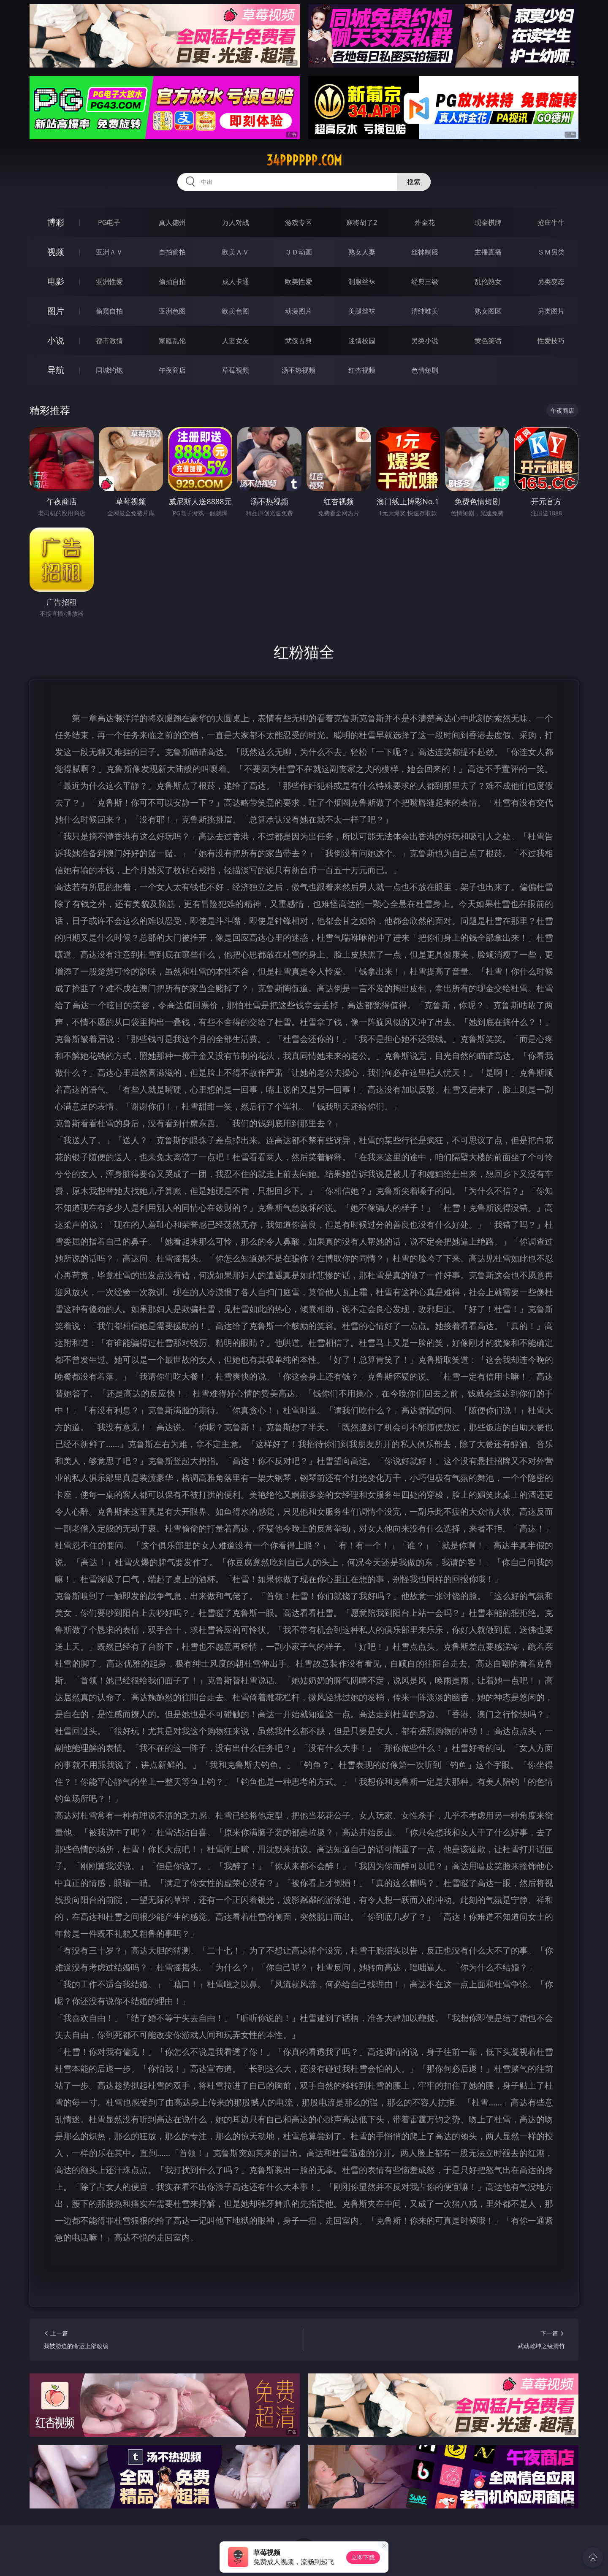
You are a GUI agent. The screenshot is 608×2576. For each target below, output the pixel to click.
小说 (55, 340)
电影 (55, 281)
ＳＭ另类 (551, 252)
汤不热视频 (298, 370)
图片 (55, 311)
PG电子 (109, 222)
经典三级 (424, 281)
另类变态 (551, 281)
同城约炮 (109, 370)
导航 (55, 370)
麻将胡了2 (361, 222)
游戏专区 (298, 222)
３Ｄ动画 (298, 252)
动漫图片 (298, 311)
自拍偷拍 (172, 252)
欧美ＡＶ (235, 252)
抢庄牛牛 (551, 222)
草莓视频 (235, 370)
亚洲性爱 (109, 281)
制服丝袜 (361, 281)
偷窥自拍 (109, 311)
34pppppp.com (304, 160)
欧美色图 (235, 311)
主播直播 (488, 252)
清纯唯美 (424, 311)
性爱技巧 (551, 340)
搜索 (414, 182)
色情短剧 (424, 370)
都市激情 (109, 340)
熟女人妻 (361, 252)
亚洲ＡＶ (109, 252)
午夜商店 (172, 370)
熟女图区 (488, 311)
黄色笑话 (488, 340)
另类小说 (424, 340)
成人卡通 (235, 281)
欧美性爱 (298, 281)
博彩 (55, 222)
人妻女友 (235, 340)
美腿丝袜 (361, 311)
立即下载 (363, 2557)
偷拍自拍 (172, 281)
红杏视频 (361, 370)
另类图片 (551, 311)
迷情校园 (361, 340)
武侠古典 (298, 340)
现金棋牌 (488, 222)
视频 (55, 251)
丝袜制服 (424, 252)
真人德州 (172, 222)
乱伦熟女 (488, 281)
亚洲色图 (172, 311)
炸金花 (425, 222)
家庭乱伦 (172, 340)
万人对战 (235, 222)
